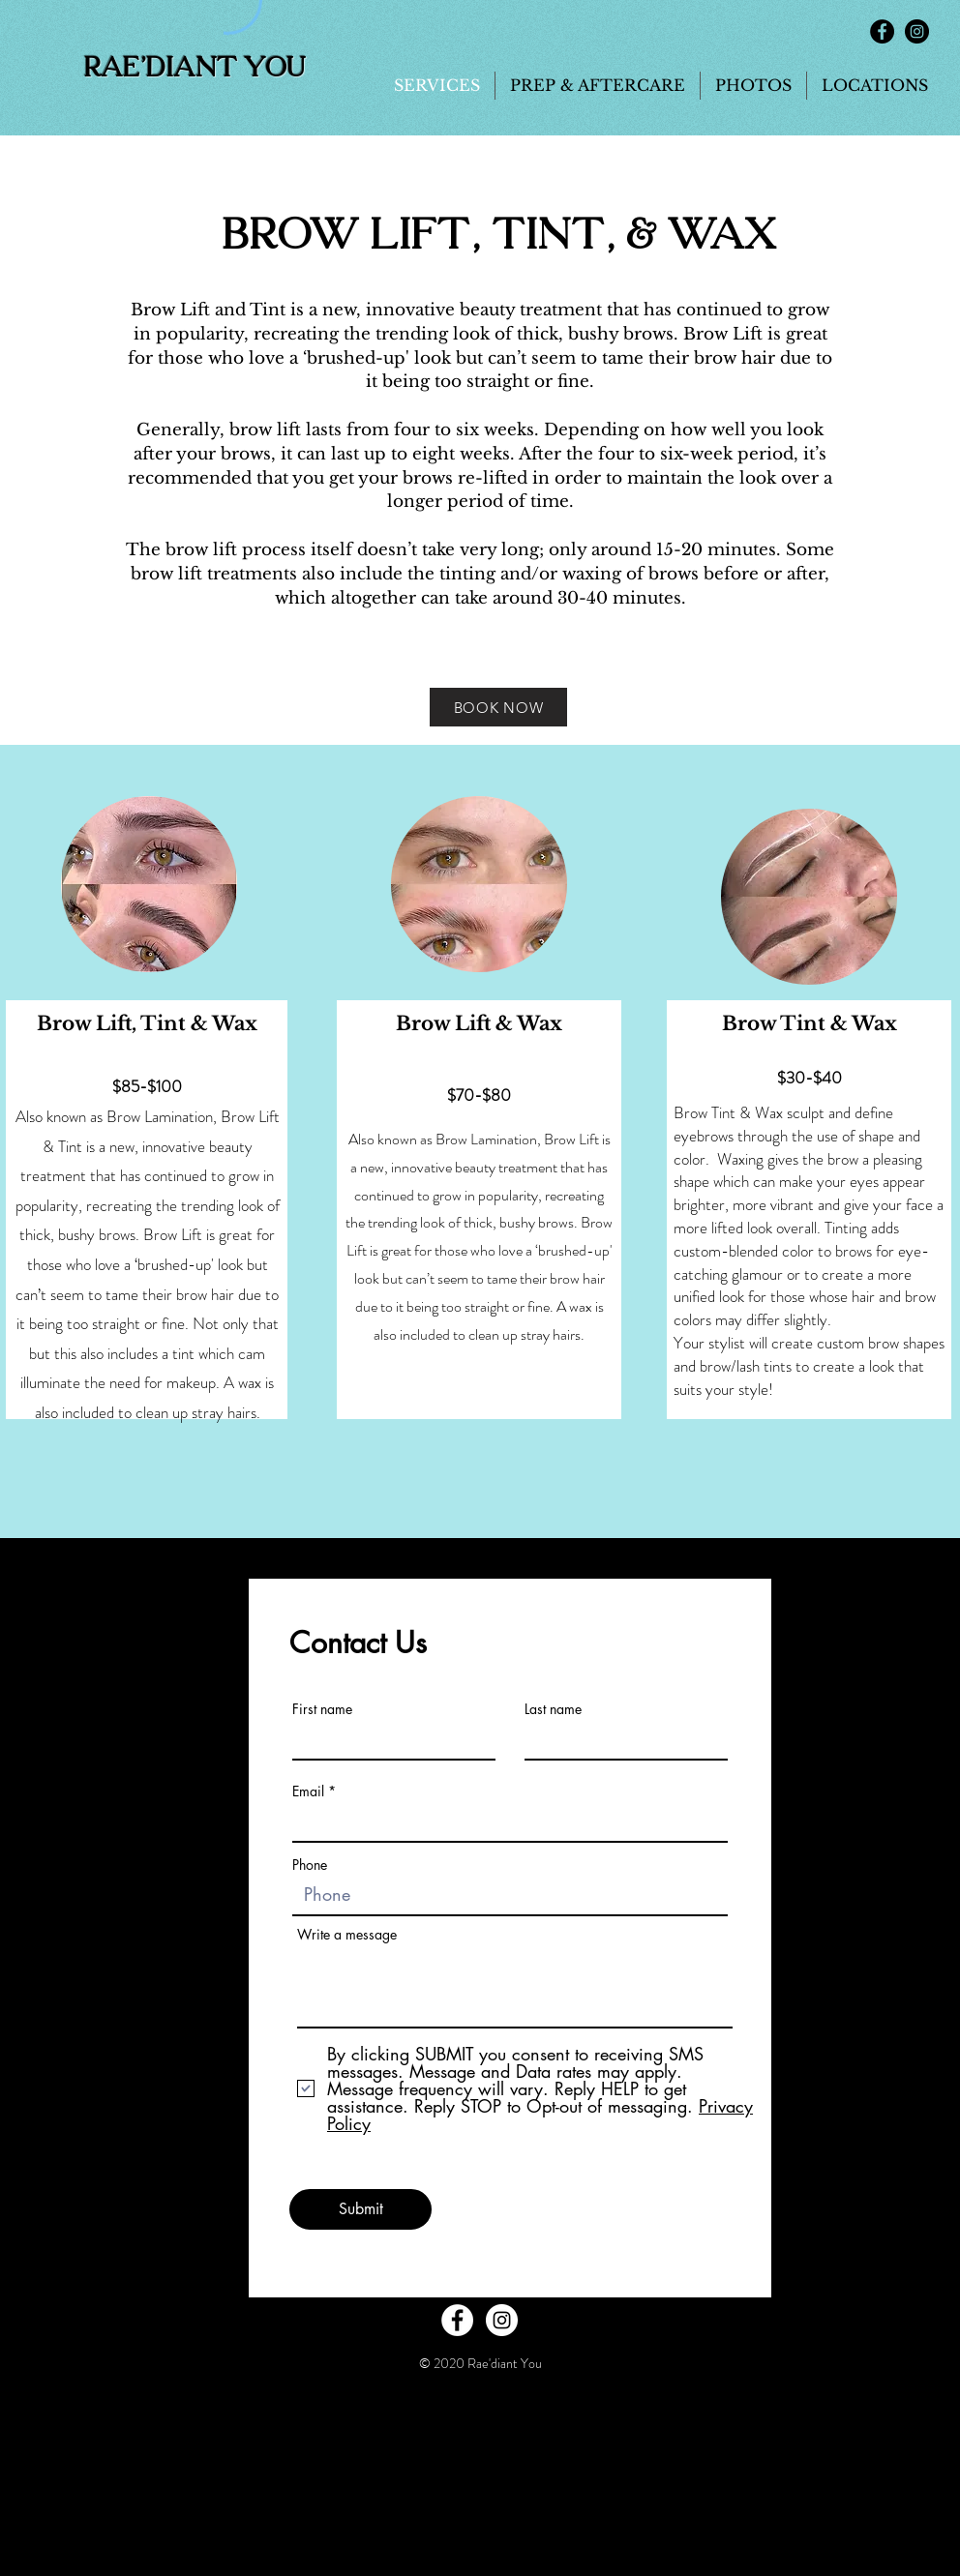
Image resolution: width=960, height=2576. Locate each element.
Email (308, 1791)
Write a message (347, 1934)
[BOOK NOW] (498, 707)
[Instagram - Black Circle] (917, 31)
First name (322, 1709)
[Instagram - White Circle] (502, 2320)
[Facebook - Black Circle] (882, 31)
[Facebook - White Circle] (457, 2320)
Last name (553, 1709)
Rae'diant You (195, 67)
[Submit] (360, 2209)
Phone (309, 1865)
